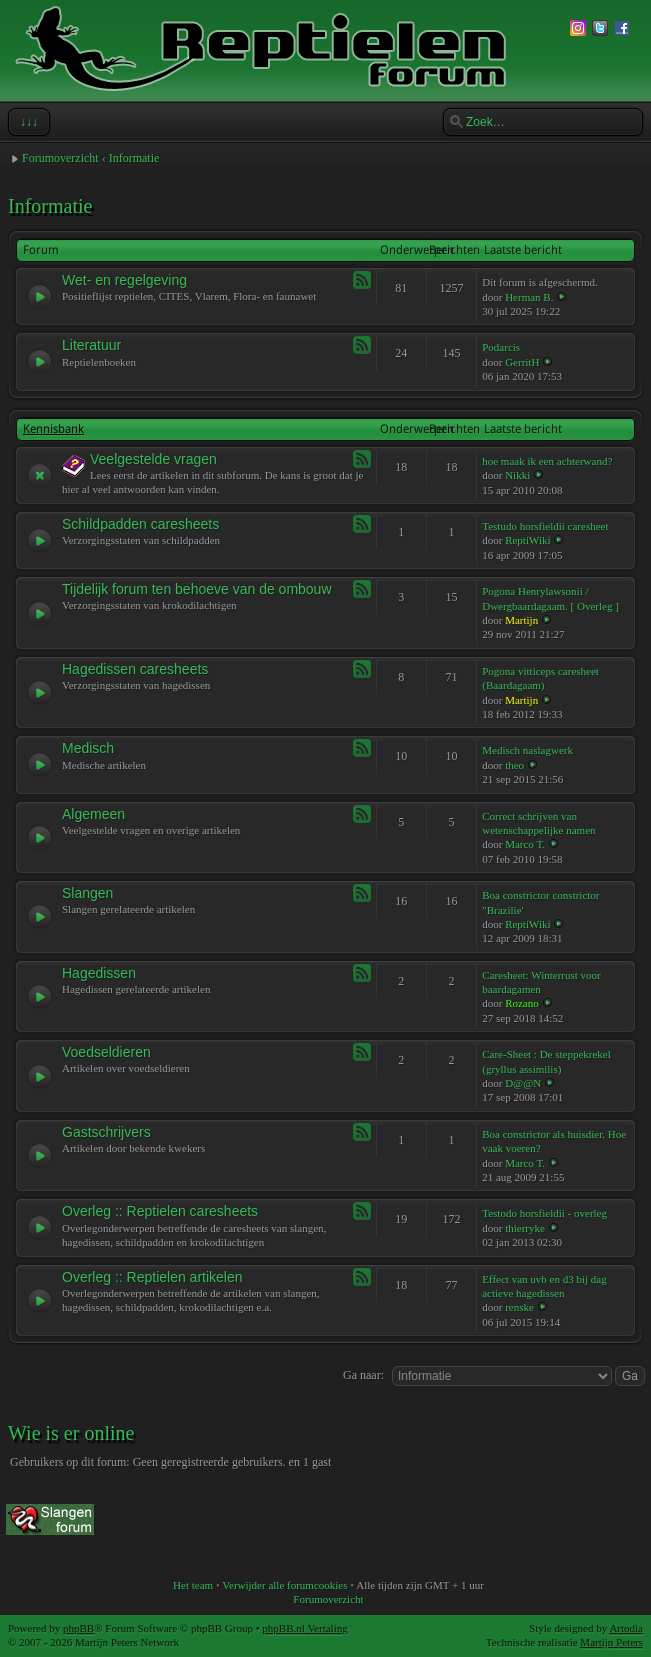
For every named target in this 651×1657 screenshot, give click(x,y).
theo (514, 765)
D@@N (523, 1083)
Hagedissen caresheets (135, 669)
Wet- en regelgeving (124, 280)
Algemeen (93, 814)
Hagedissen (99, 973)
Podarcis (501, 347)
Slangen (87, 893)
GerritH (522, 362)
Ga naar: (363, 1375)
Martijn (521, 620)
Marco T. (525, 844)
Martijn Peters (611, 1642)
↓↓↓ (27, 122)
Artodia (626, 1628)
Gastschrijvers (106, 1132)
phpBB (78, 1628)
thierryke (525, 1228)
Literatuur (91, 345)
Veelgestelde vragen (153, 459)
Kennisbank (53, 429)
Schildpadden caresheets (140, 524)
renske (519, 1307)
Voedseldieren (106, 1052)
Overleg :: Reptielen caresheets (160, 1211)
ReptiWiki (527, 540)
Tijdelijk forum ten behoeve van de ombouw (197, 589)
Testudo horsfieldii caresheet (545, 526)
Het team (193, 1585)
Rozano (522, 1003)
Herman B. (529, 297)
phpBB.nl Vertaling (304, 1628)
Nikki (517, 475)
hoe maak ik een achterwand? (547, 461)
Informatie (134, 158)
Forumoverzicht (60, 158)
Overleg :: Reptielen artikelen (152, 1277)
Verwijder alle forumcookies (284, 1585)
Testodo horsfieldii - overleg (544, 1213)
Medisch (88, 748)
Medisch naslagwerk (527, 750)
